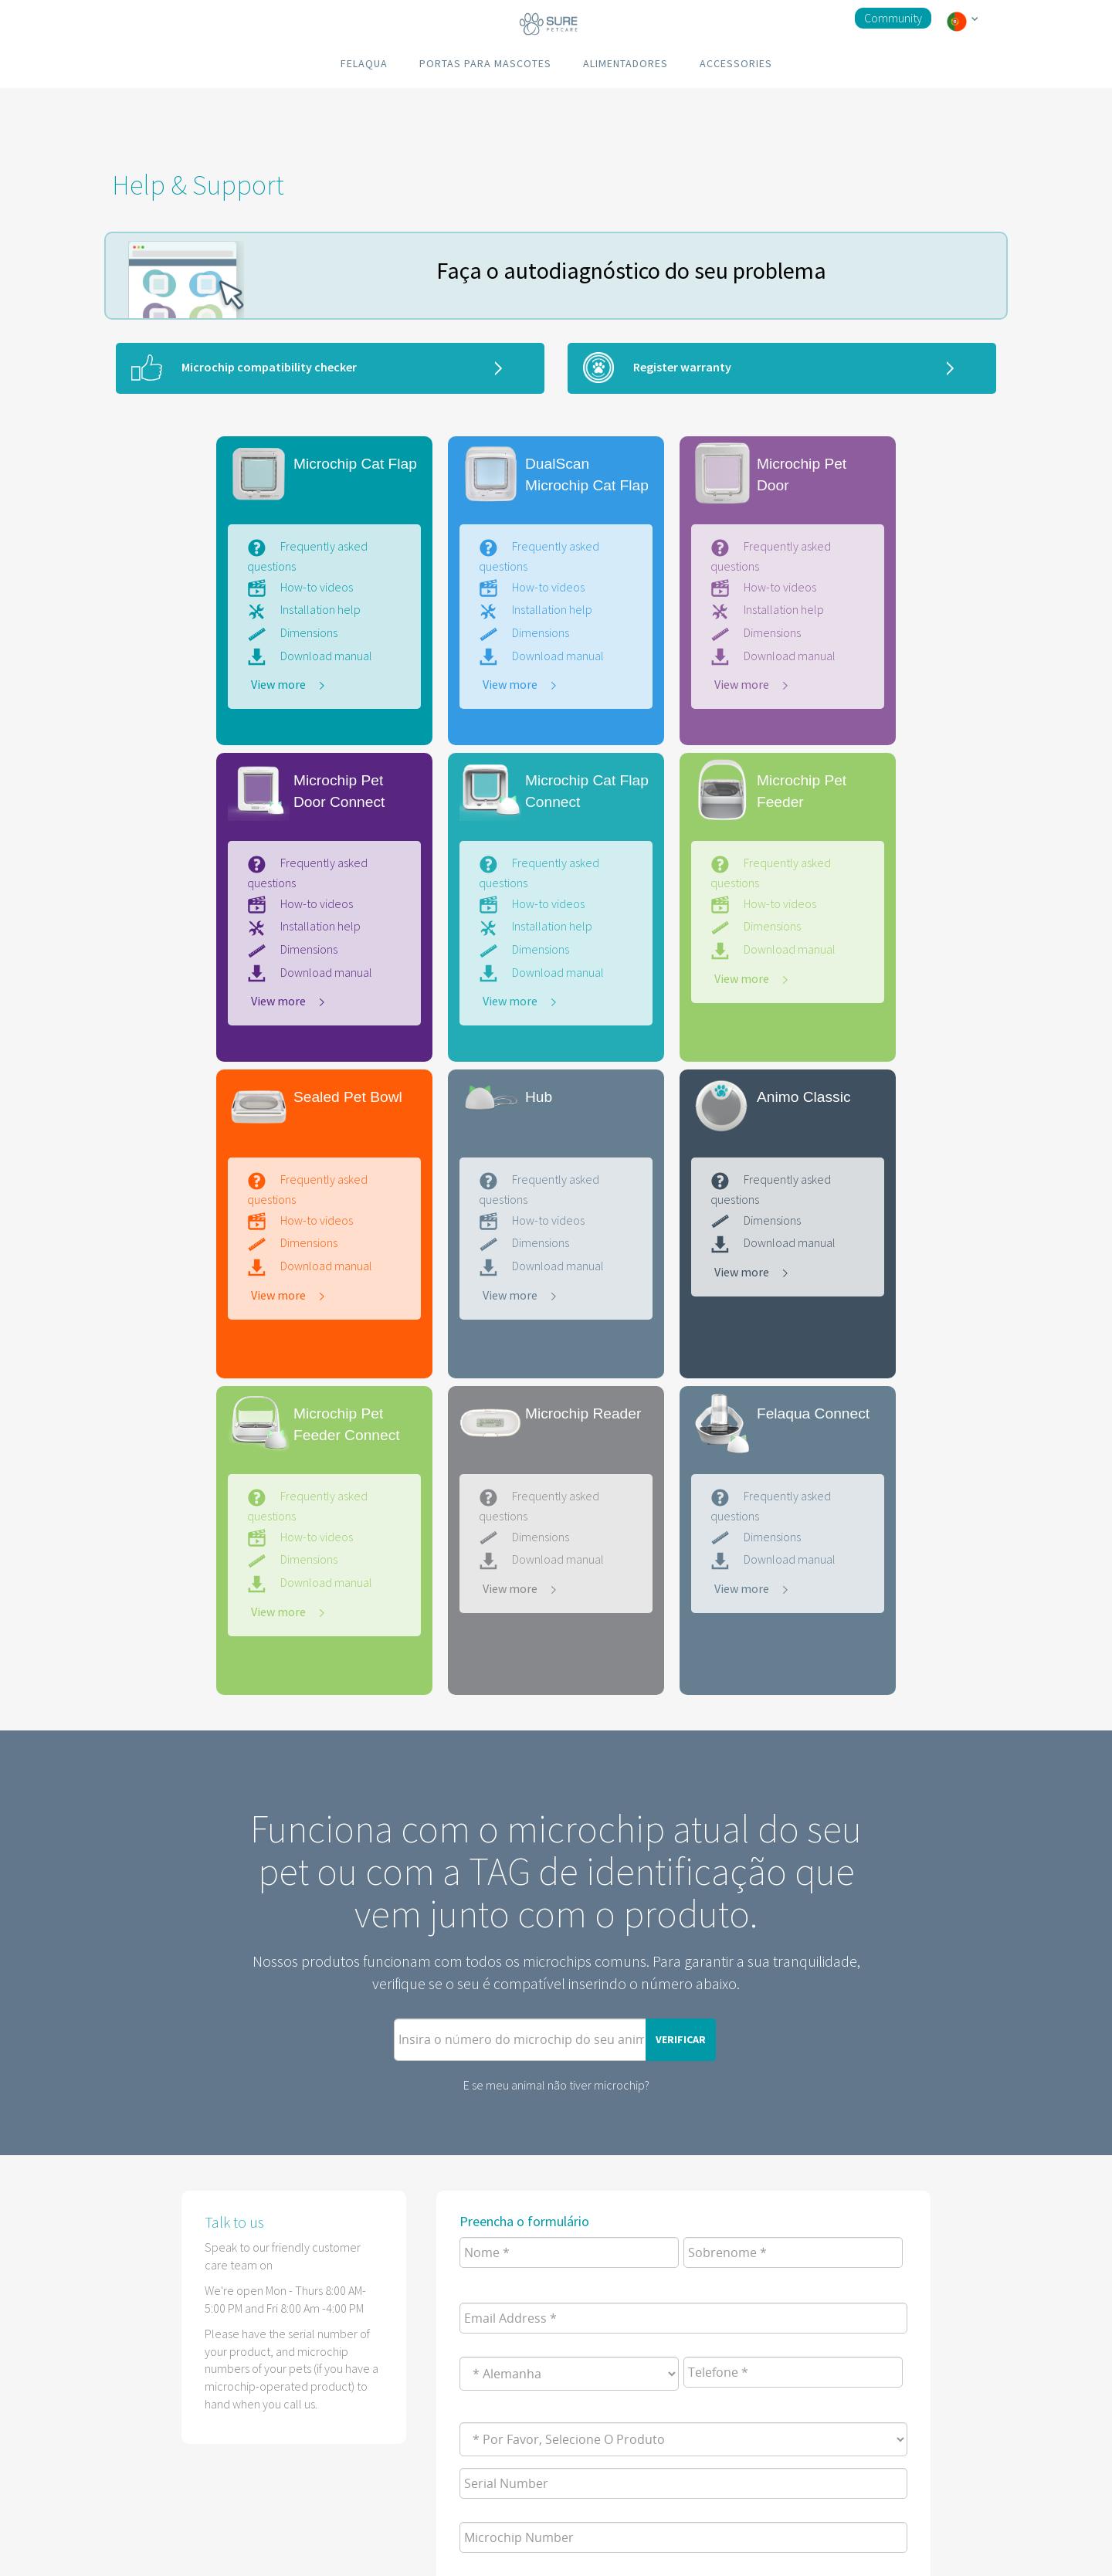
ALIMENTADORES (625, 63)
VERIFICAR (681, 2039)
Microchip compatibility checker (269, 367)
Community (893, 17)
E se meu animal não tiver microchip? (556, 2085)
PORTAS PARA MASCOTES (485, 63)
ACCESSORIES (736, 63)
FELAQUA (364, 63)
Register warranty (682, 367)
